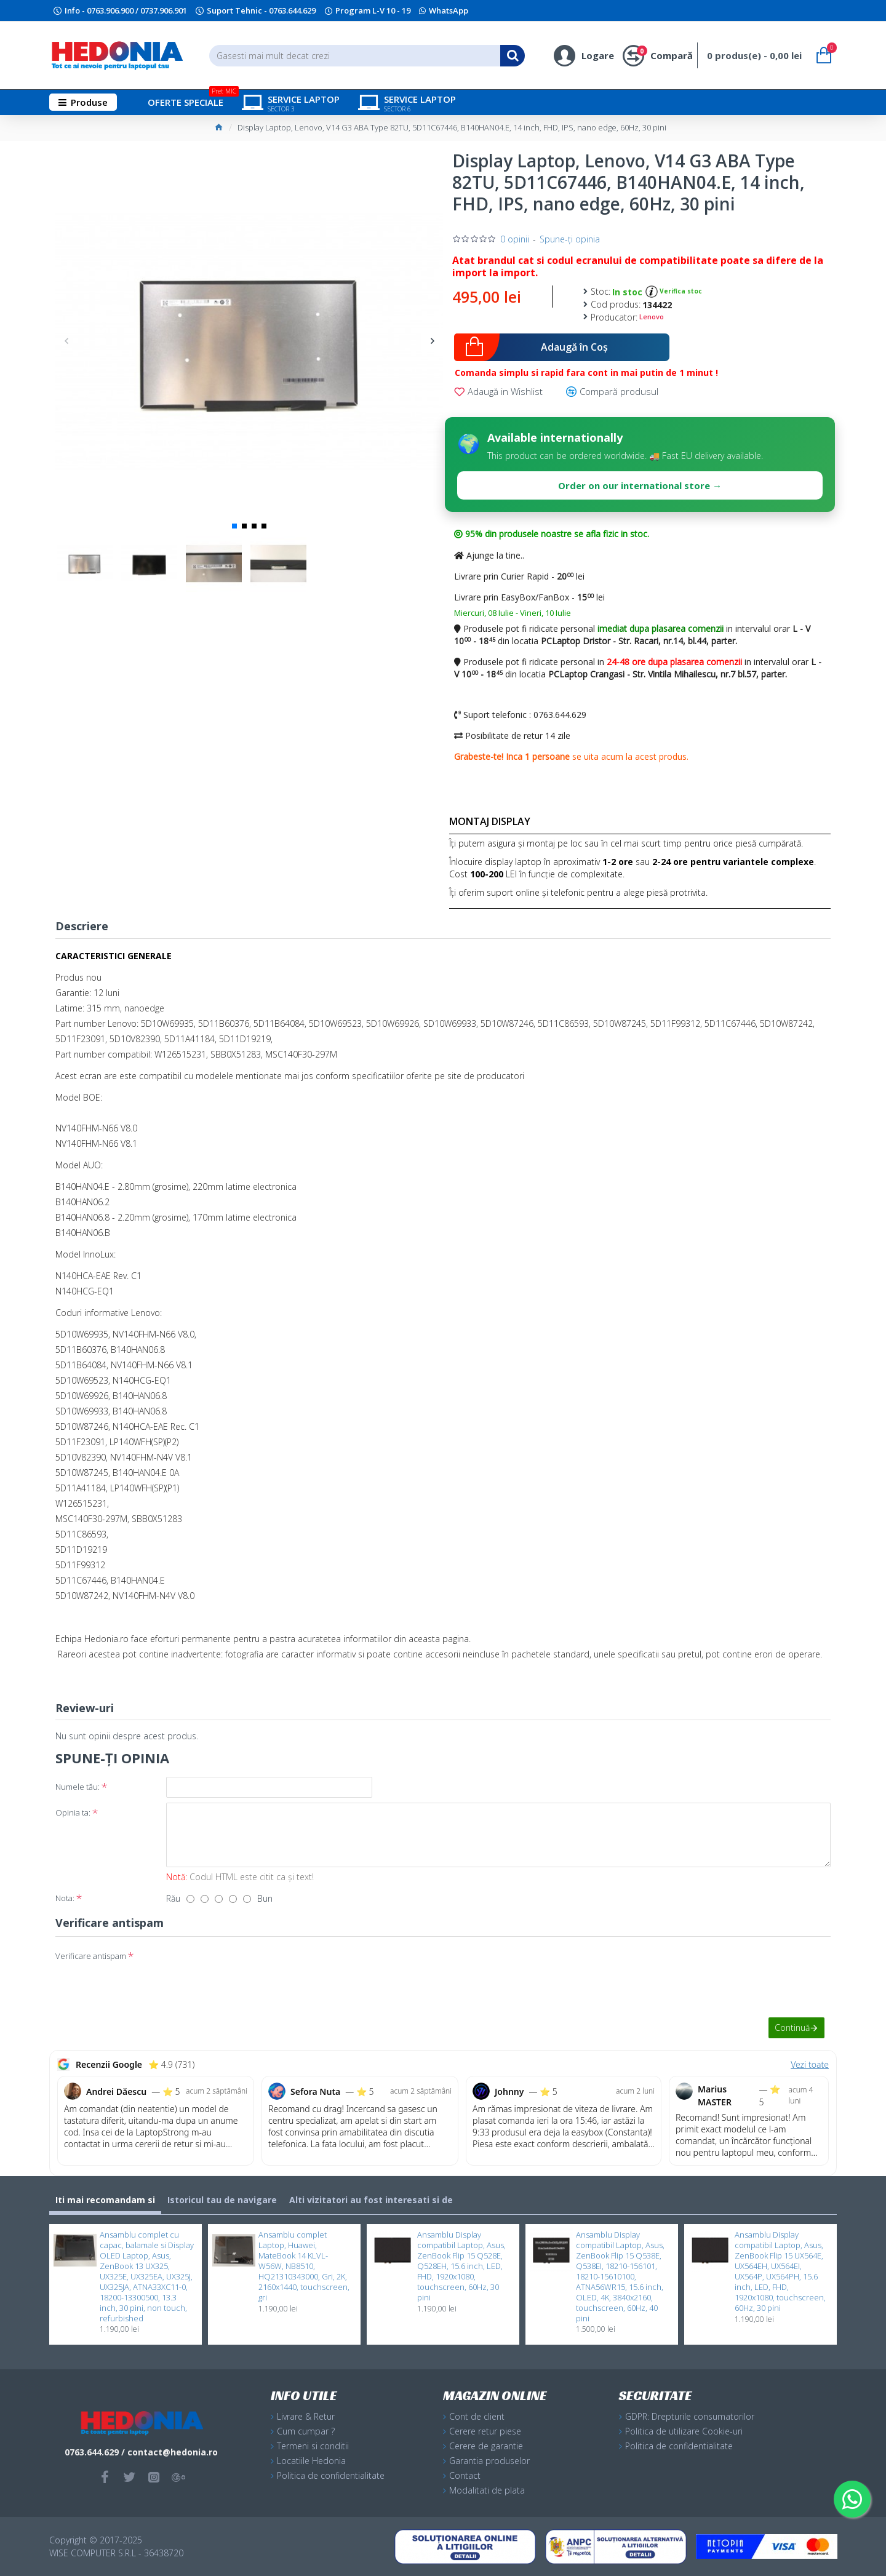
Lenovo (651, 316)
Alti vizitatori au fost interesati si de (371, 2200)
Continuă (792, 2027)
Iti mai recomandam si (105, 2200)
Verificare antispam (90, 1955)
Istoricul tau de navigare (222, 2200)
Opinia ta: (72, 1812)
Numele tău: (77, 1786)
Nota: (64, 1898)
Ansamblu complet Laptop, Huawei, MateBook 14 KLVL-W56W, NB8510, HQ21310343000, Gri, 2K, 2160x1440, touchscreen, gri (303, 2266)
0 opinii (514, 239)
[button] (66, 340)
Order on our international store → (640, 485)
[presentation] (252, 1968)
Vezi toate (810, 2064)
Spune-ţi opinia (570, 239)
